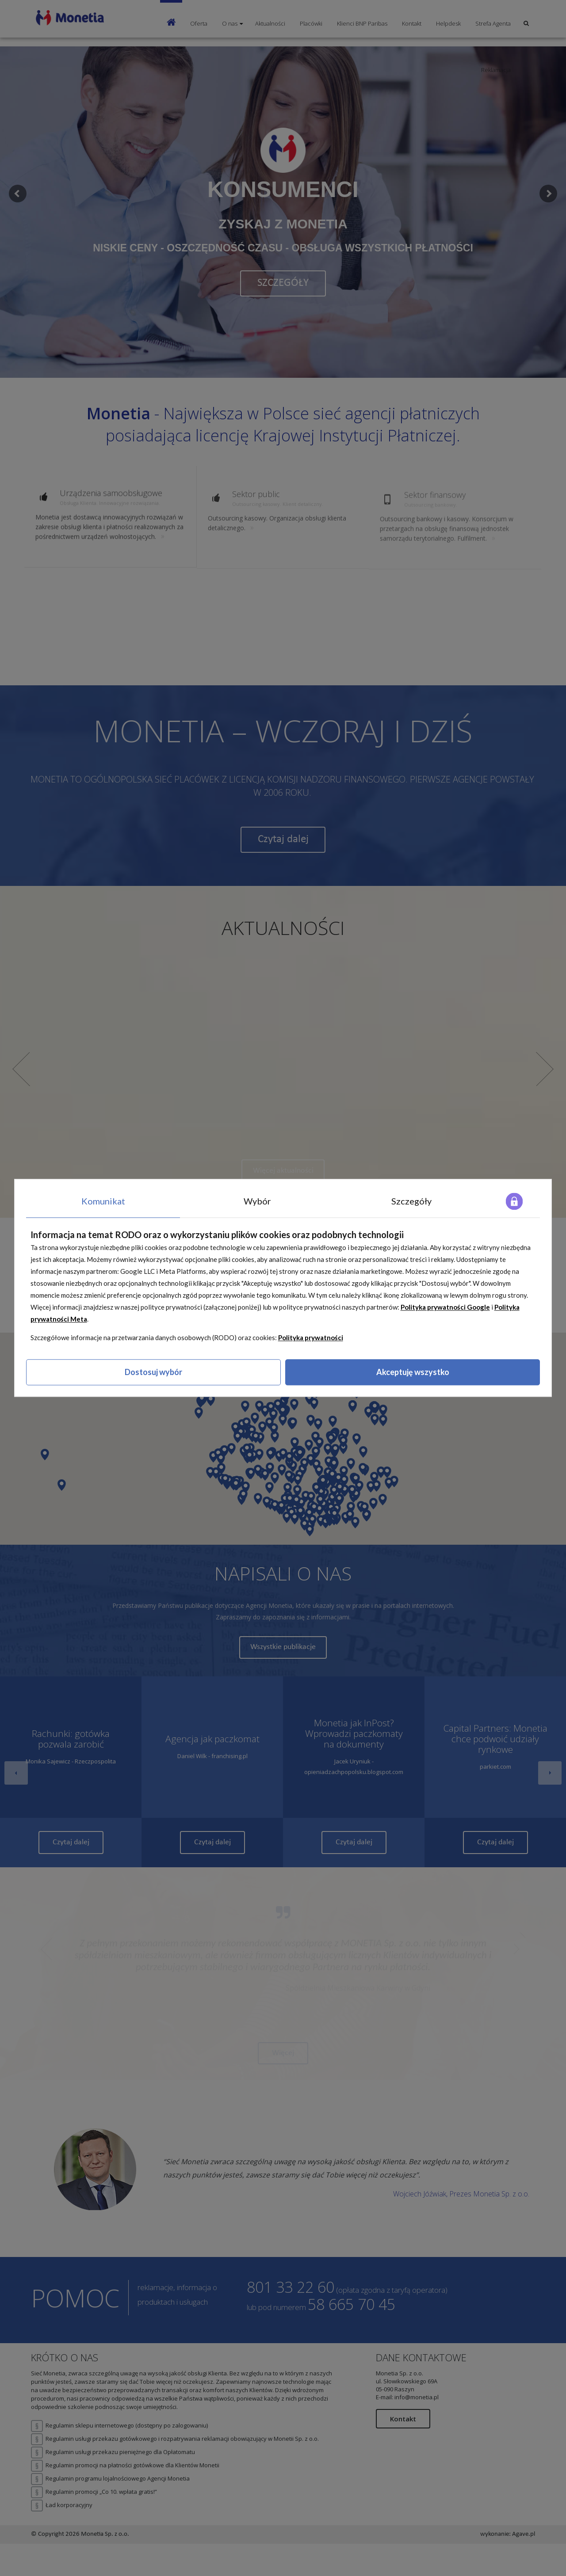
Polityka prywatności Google (445, 1307)
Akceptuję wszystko (412, 1372)
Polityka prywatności (310, 1337)
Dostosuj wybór (153, 1372)
